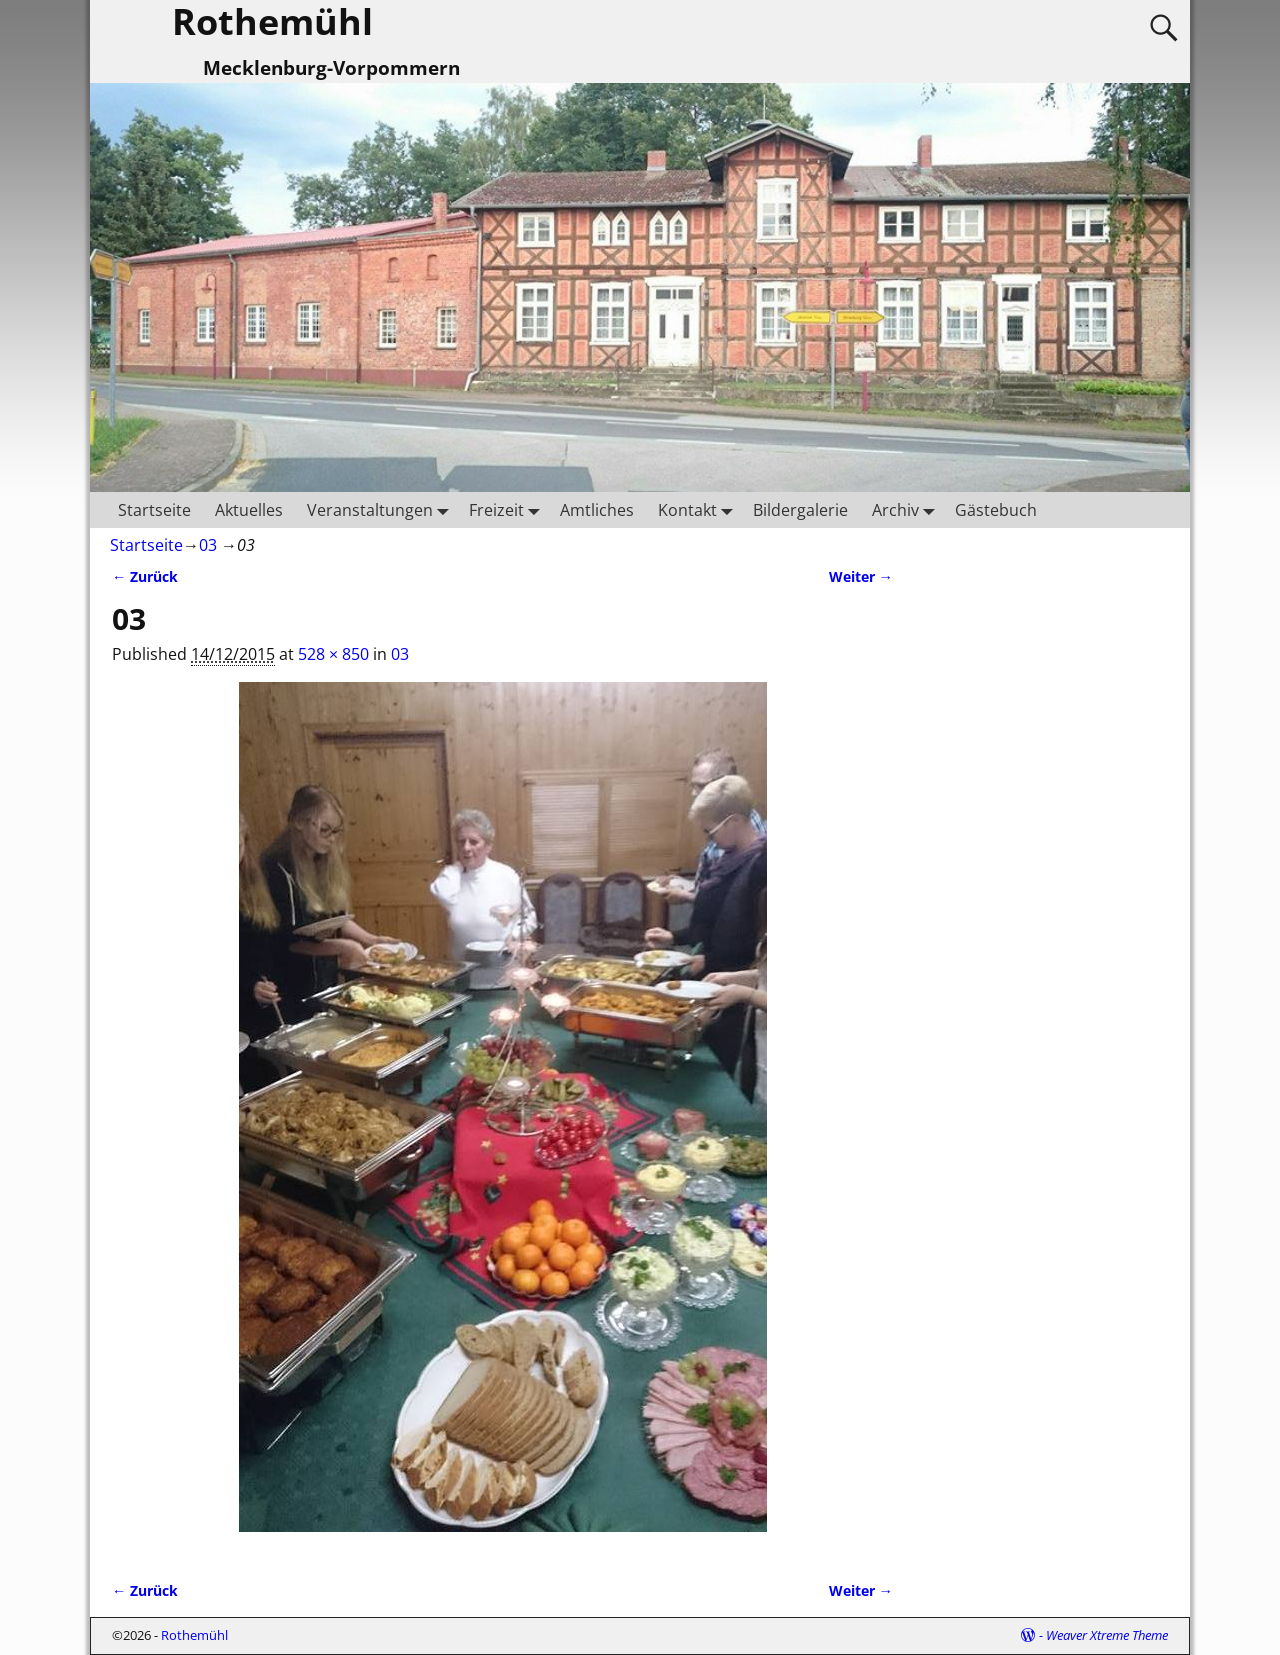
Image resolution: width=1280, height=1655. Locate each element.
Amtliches (597, 510)
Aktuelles (249, 510)
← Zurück (145, 576)
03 (208, 545)
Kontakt (699, 509)
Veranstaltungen (382, 509)
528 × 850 (333, 654)
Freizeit (508, 509)
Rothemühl (194, 1635)
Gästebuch (996, 510)
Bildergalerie (800, 510)
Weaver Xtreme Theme (1107, 1635)
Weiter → (861, 576)
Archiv (907, 509)
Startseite (154, 510)
